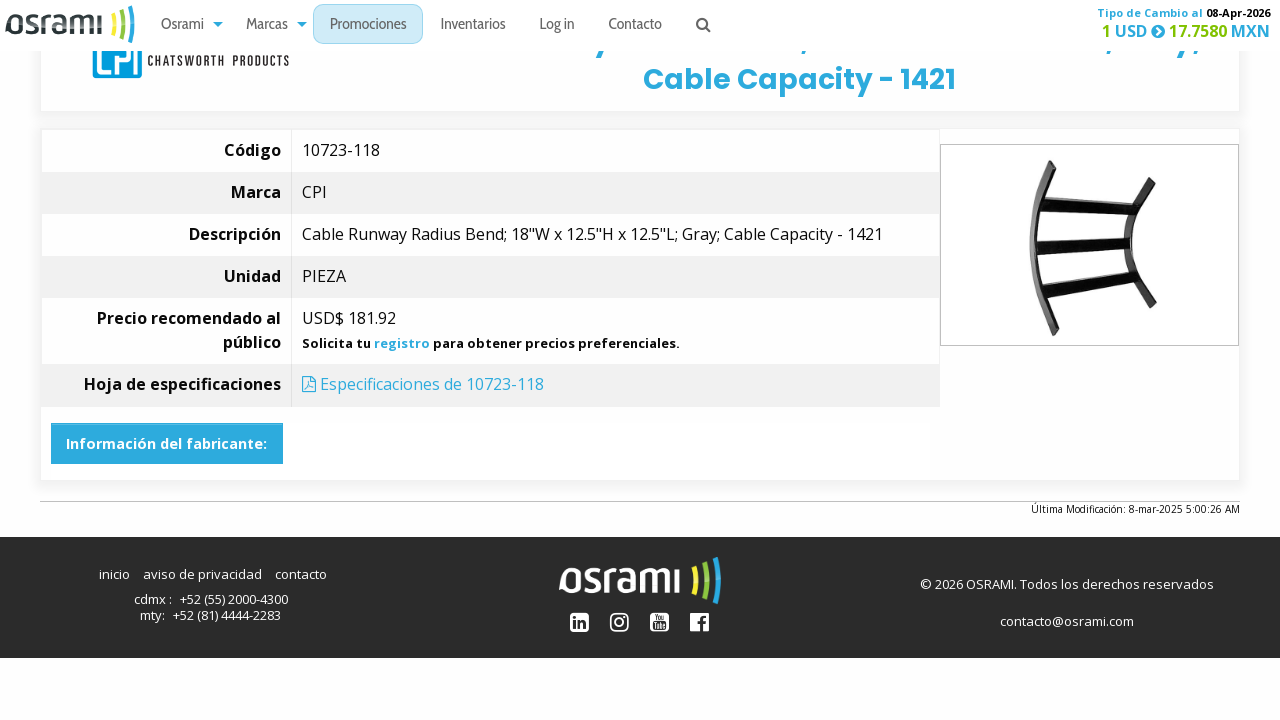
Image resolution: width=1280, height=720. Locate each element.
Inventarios (472, 25)
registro (402, 343)
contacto (301, 574)
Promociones (368, 25)
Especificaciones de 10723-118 (423, 384)
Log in (557, 25)
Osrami (182, 25)
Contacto (635, 25)
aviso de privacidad (202, 574)
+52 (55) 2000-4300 (234, 599)
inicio (114, 574)
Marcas (267, 25)
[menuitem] (186, 24)
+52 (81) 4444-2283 (227, 615)
